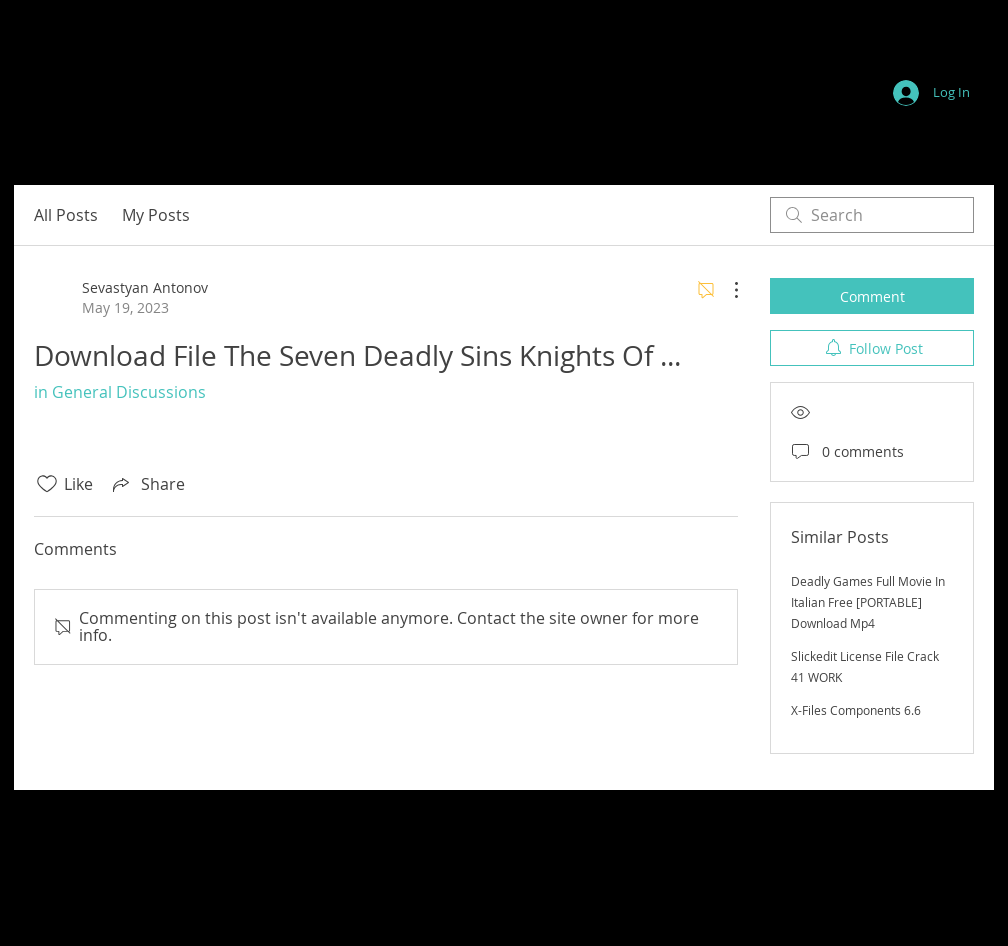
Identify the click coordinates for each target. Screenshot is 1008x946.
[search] (872, 215)
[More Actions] (726, 290)
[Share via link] (147, 484)
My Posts (156, 215)
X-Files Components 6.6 (856, 710)
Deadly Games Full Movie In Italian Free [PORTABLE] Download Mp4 (868, 602)
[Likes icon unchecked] (47, 484)
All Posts (66, 215)
